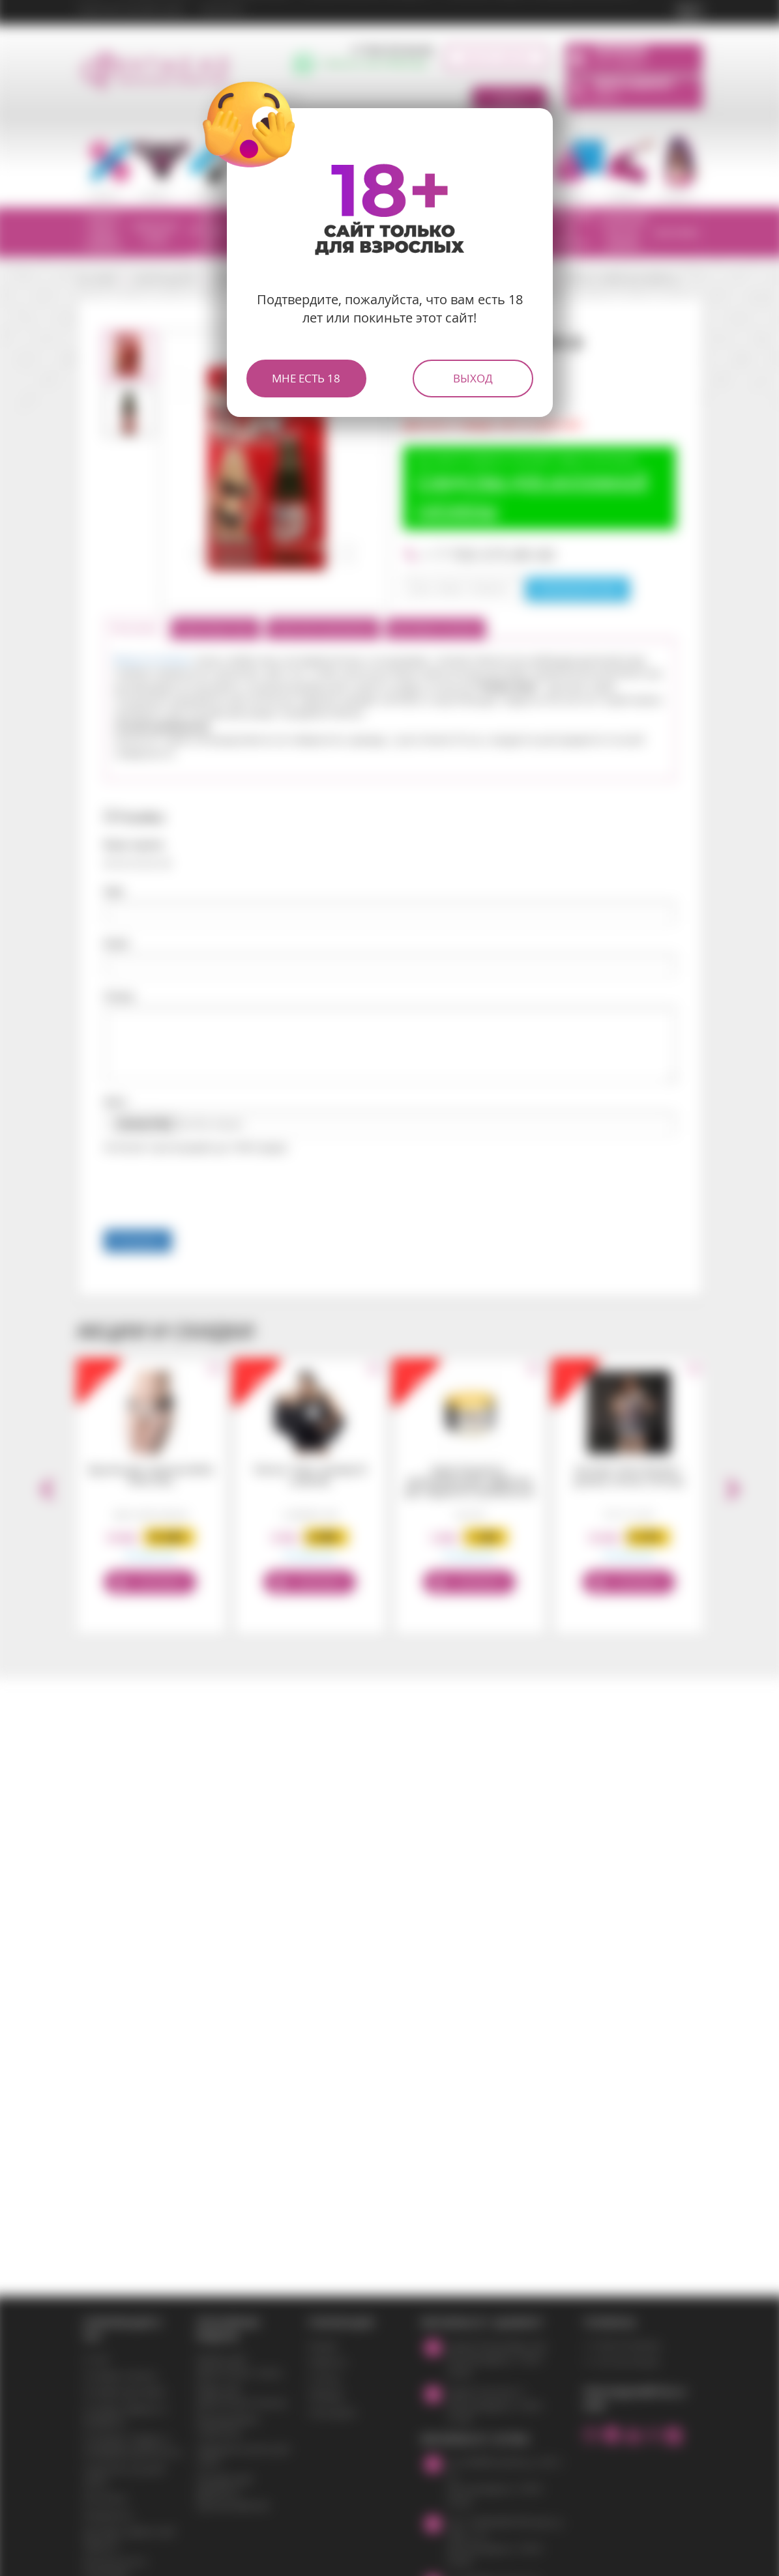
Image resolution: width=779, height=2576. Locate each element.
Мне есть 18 (306, 378)
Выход (473, 378)
